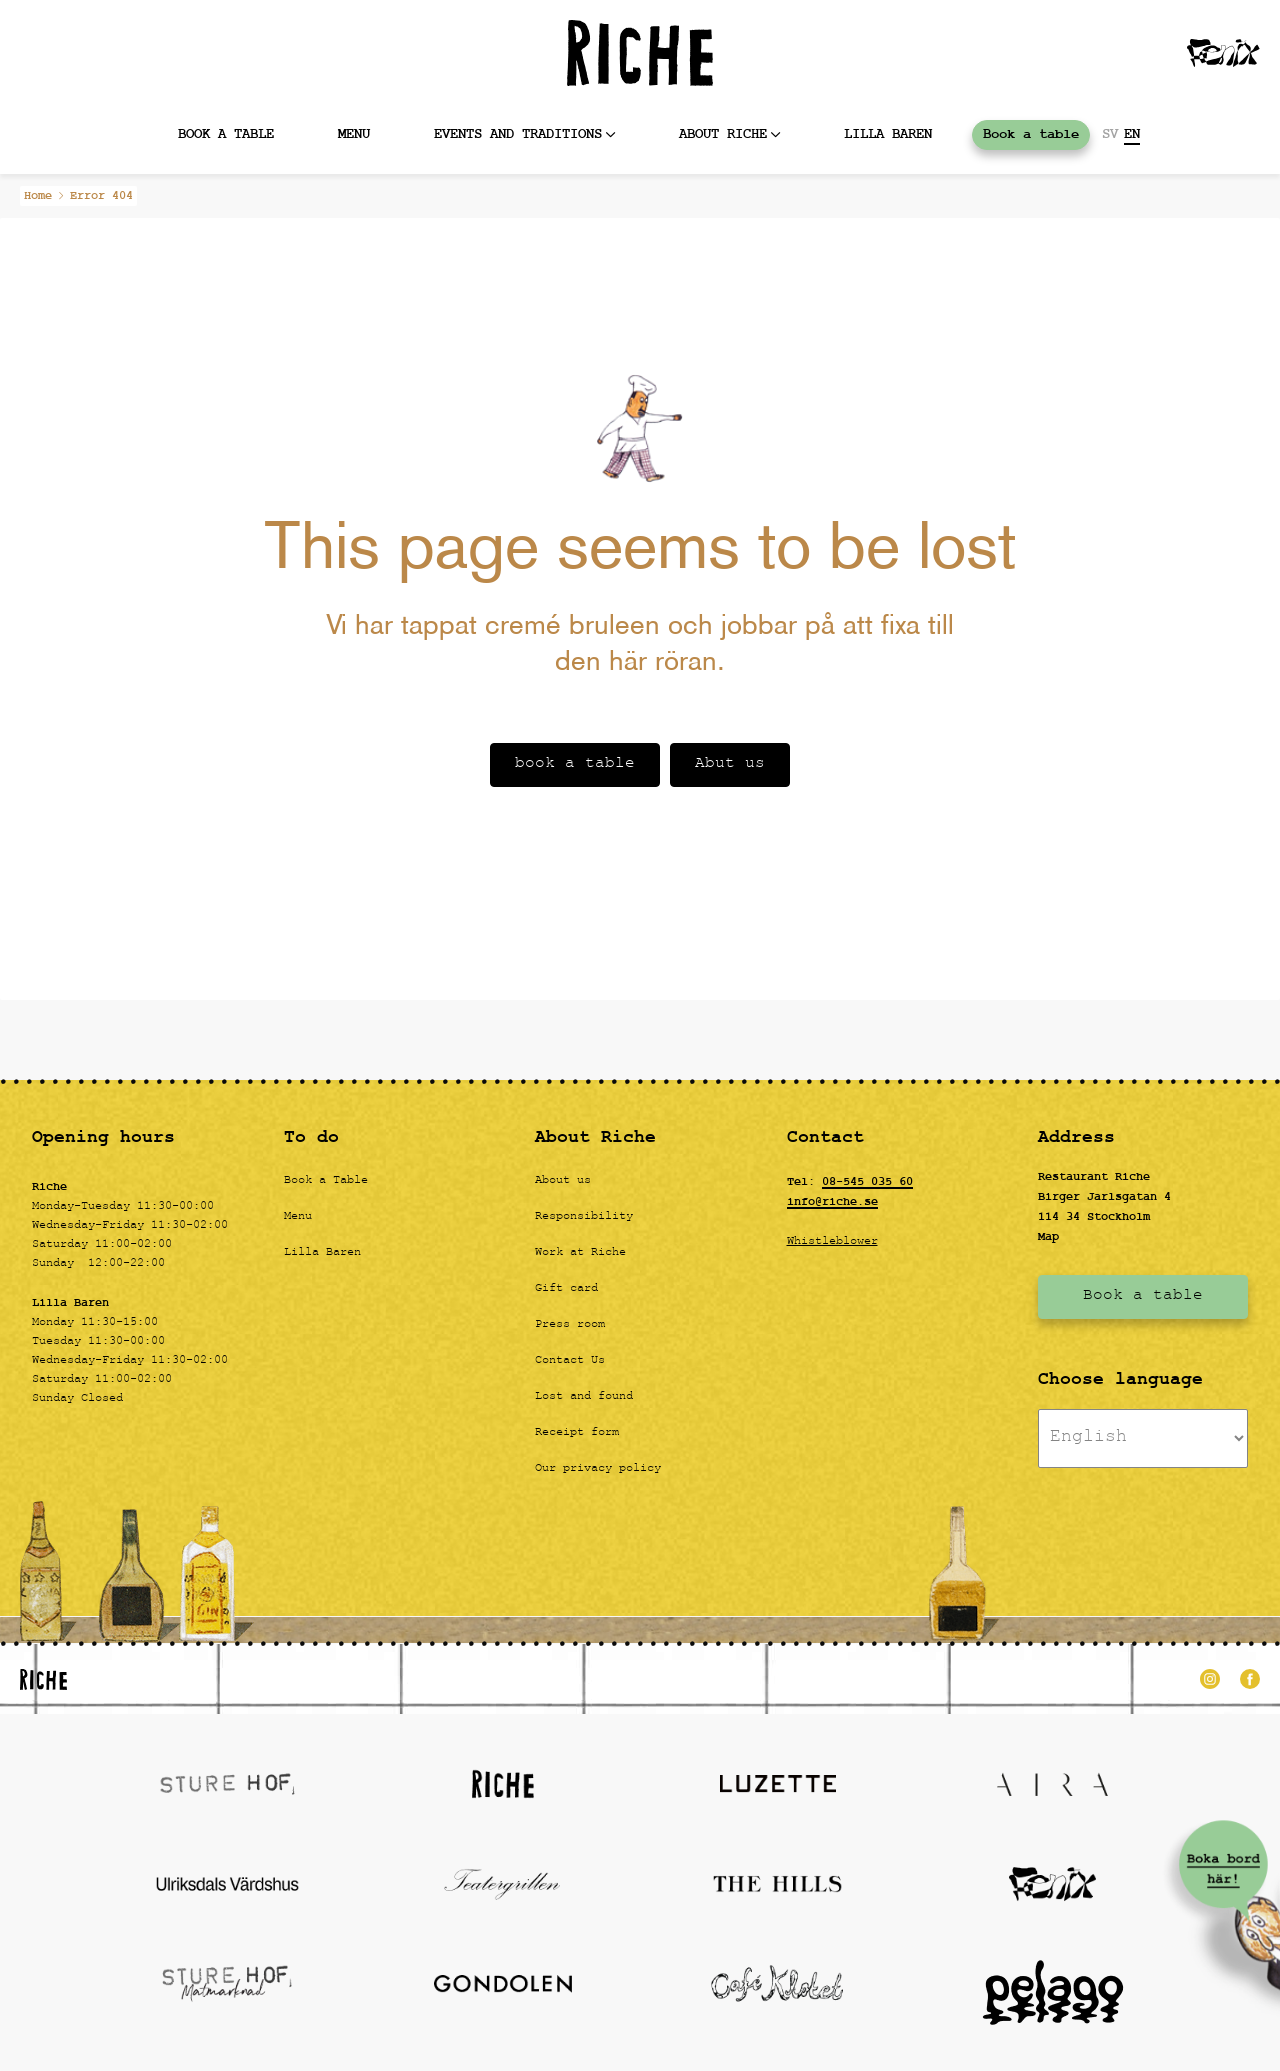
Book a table (226, 134)
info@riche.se (832, 1202)
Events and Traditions (518, 134)
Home (38, 196)
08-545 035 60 (867, 1182)
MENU (354, 134)
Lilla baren (888, 134)
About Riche (723, 134)
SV (1110, 135)
